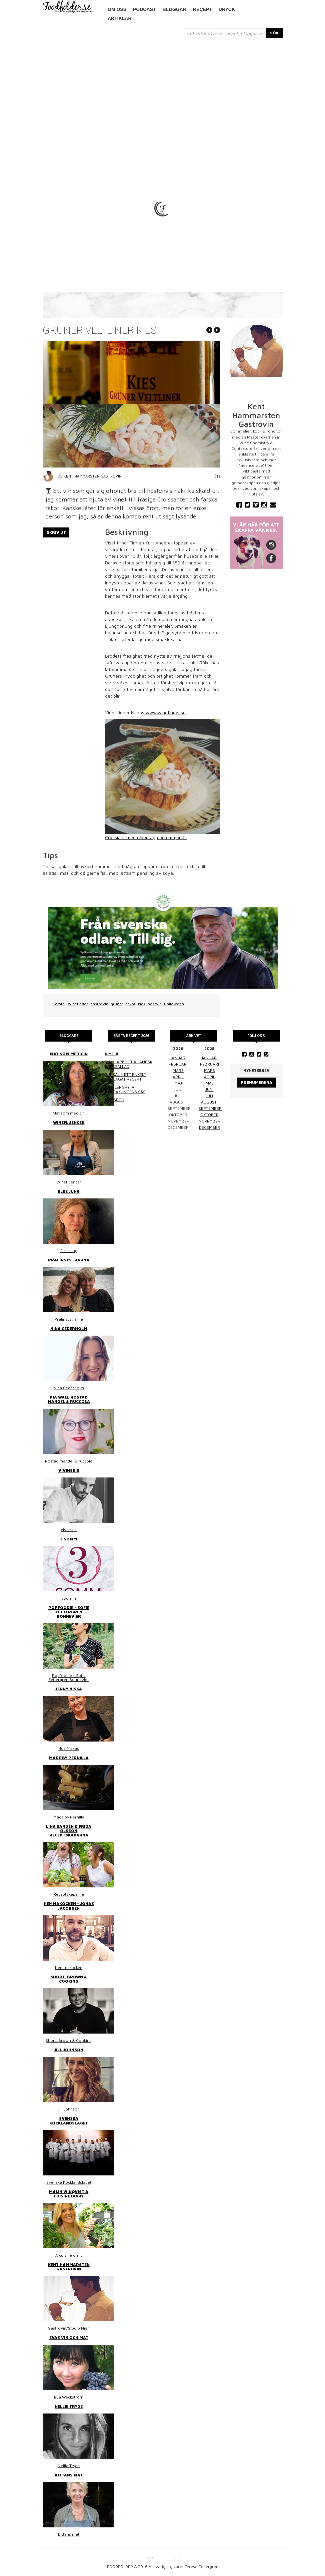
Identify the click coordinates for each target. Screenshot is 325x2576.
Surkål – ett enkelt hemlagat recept (125, 1077)
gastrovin (99, 1003)
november (209, 1121)
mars (178, 1070)
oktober (209, 1114)
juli (209, 1095)
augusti (209, 1102)
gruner (117, 1003)
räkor (131, 1003)
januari (178, 1057)
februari (178, 1064)
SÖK (274, 32)
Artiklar (120, 18)
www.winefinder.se (165, 712)
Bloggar (174, 9)
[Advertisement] (162, 88)
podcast (144, 9)
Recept (202, 9)
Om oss (117, 9)
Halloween (174, 1003)
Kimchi (111, 1053)
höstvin (155, 1003)
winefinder (78, 1003)
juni (209, 1089)
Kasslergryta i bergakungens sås (125, 1089)
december (209, 1127)
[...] (224, 33)
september (210, 1108)
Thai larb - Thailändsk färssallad (128, 1064)
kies (141, 1003)
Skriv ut (56, 532)
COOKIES (174, 2557)
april (178, 1076)
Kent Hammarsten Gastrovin (93, 476)
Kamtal (59, 1003)
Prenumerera (256, 1082)
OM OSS (150, 2557)
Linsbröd (114, 1099)
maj (178, 1083)
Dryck (227, 9)
